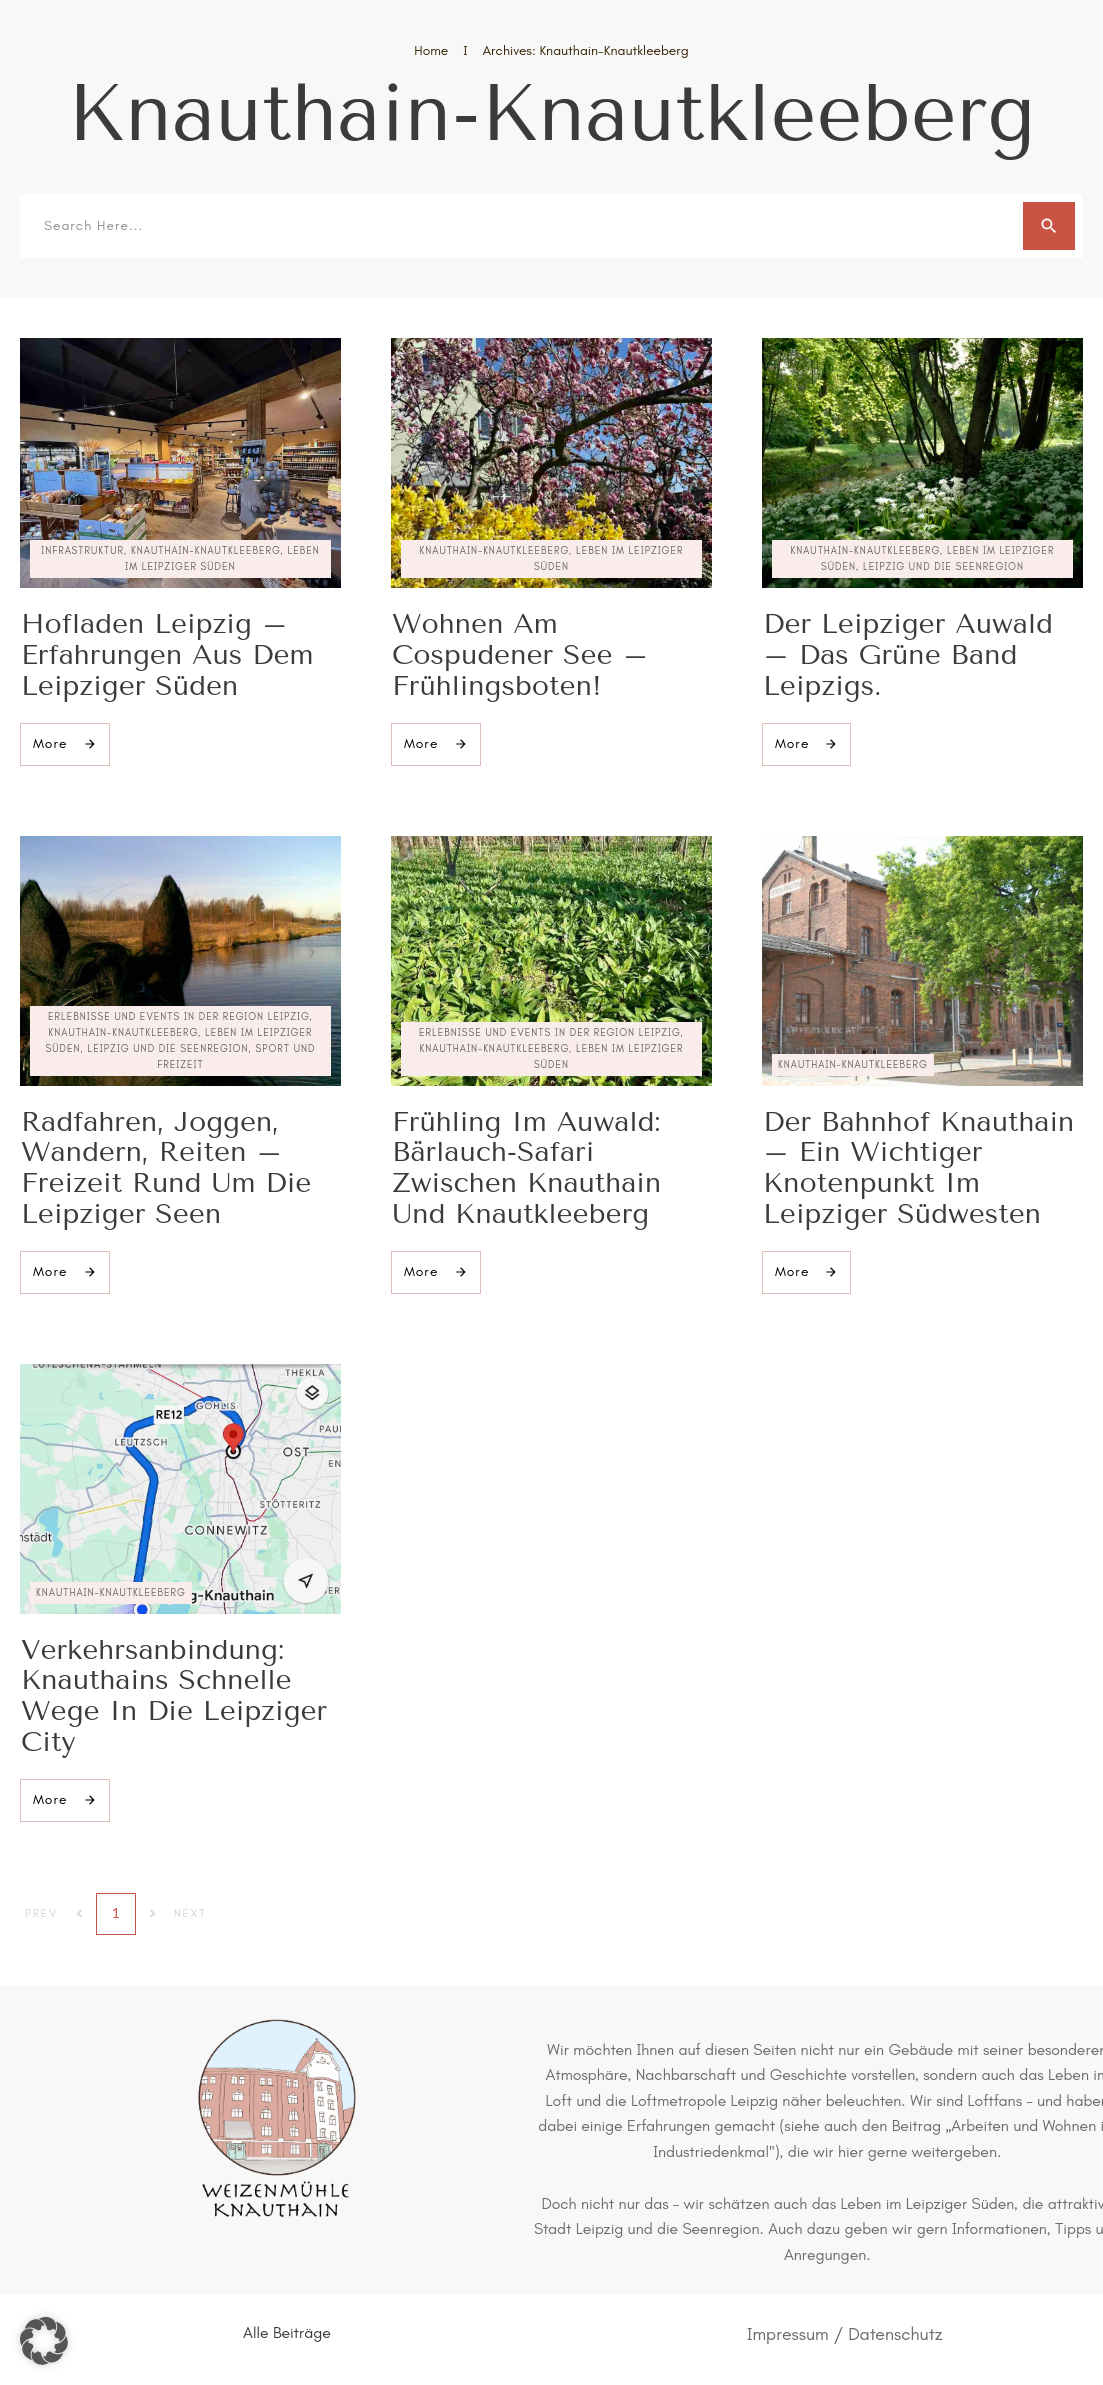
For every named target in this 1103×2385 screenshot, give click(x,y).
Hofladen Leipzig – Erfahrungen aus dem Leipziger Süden (167, 654)
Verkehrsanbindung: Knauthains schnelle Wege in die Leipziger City (174, 1695)
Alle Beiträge (287, 2332)
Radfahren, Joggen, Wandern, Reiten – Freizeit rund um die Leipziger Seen (166, 1167)
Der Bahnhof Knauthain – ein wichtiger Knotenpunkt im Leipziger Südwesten (918, 1167)
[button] (44, 2341)
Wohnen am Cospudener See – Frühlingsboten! (520, 654)
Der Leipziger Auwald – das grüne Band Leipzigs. (908, 654)
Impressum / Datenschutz (845, 2334)
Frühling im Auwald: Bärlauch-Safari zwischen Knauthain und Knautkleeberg (526, 1167)
